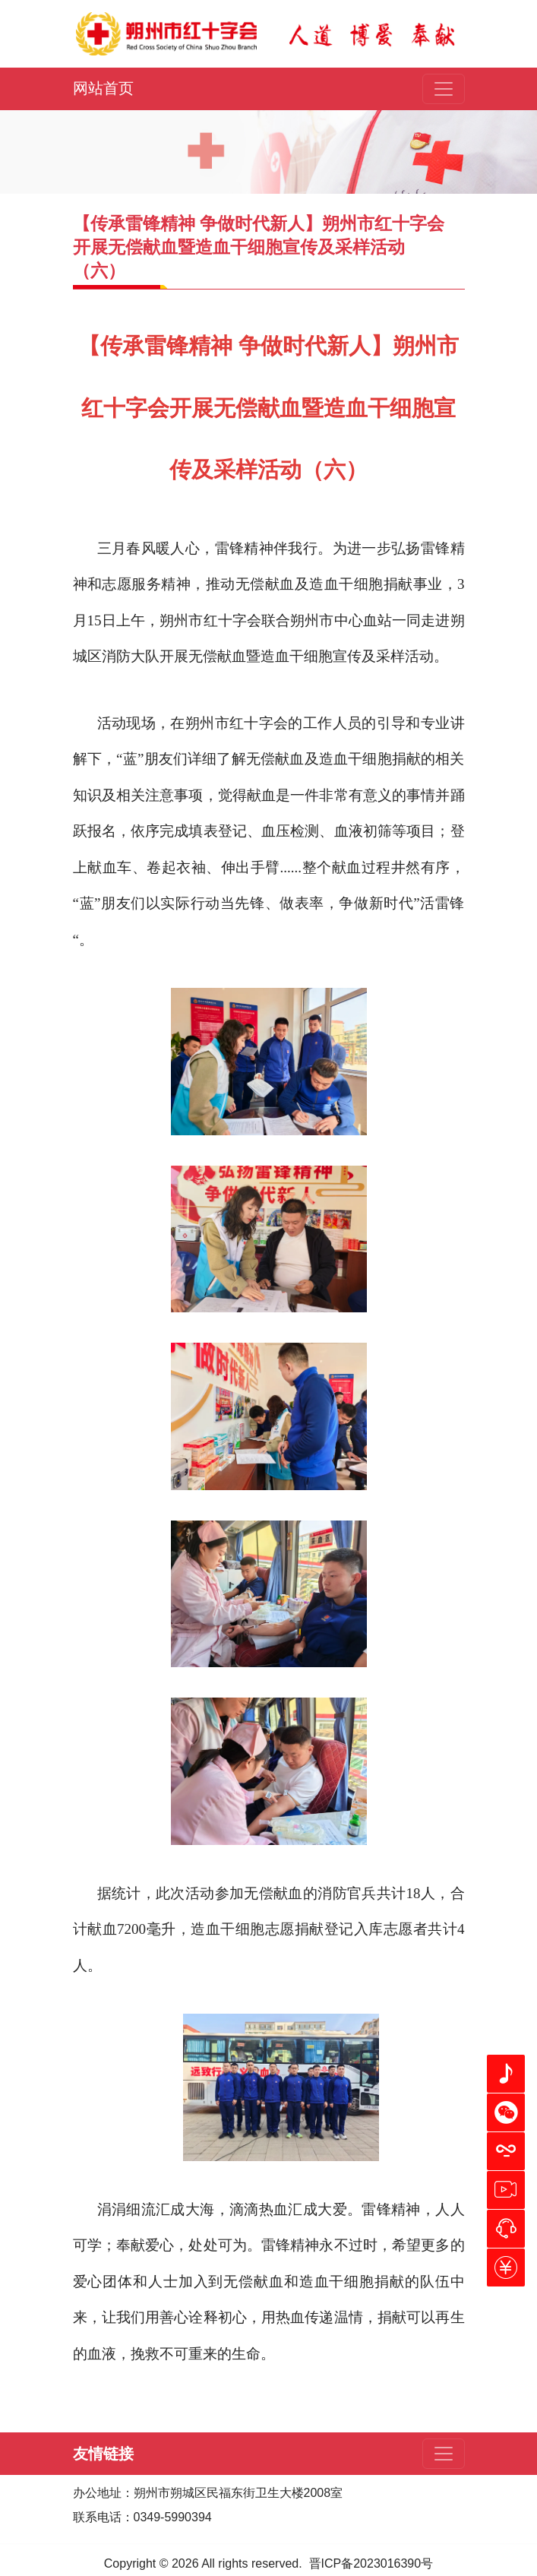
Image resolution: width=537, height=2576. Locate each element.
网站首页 (103, 88)
